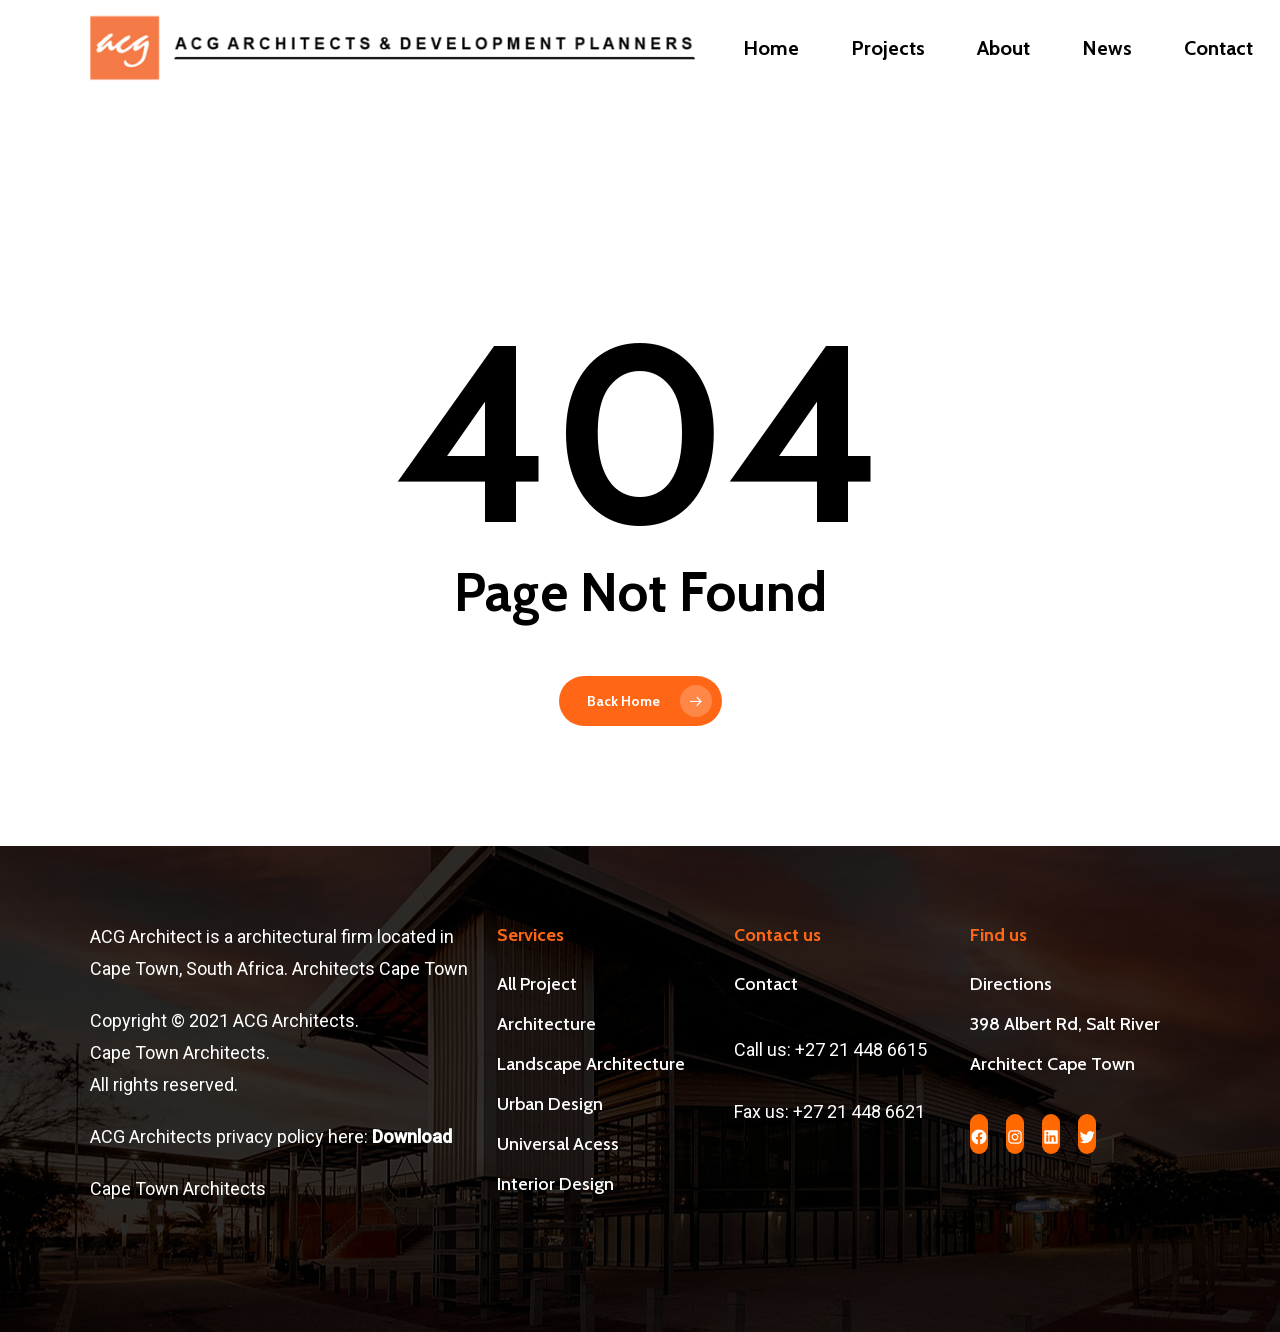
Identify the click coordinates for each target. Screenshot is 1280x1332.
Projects (888, 79)
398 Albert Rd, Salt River (1065, 1024)
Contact (1218, 79)
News (1107, 79)
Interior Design (555, 1184)
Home (771, 79)
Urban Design (550, 1104)
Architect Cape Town (1052, 1064)
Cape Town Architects (178, 1188)
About (1003, 79)
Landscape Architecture (591, 1064)
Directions (1011, 984)
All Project (537, 984)
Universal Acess (558, 1144)
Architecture (546, 1024)
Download (414, 1136)
